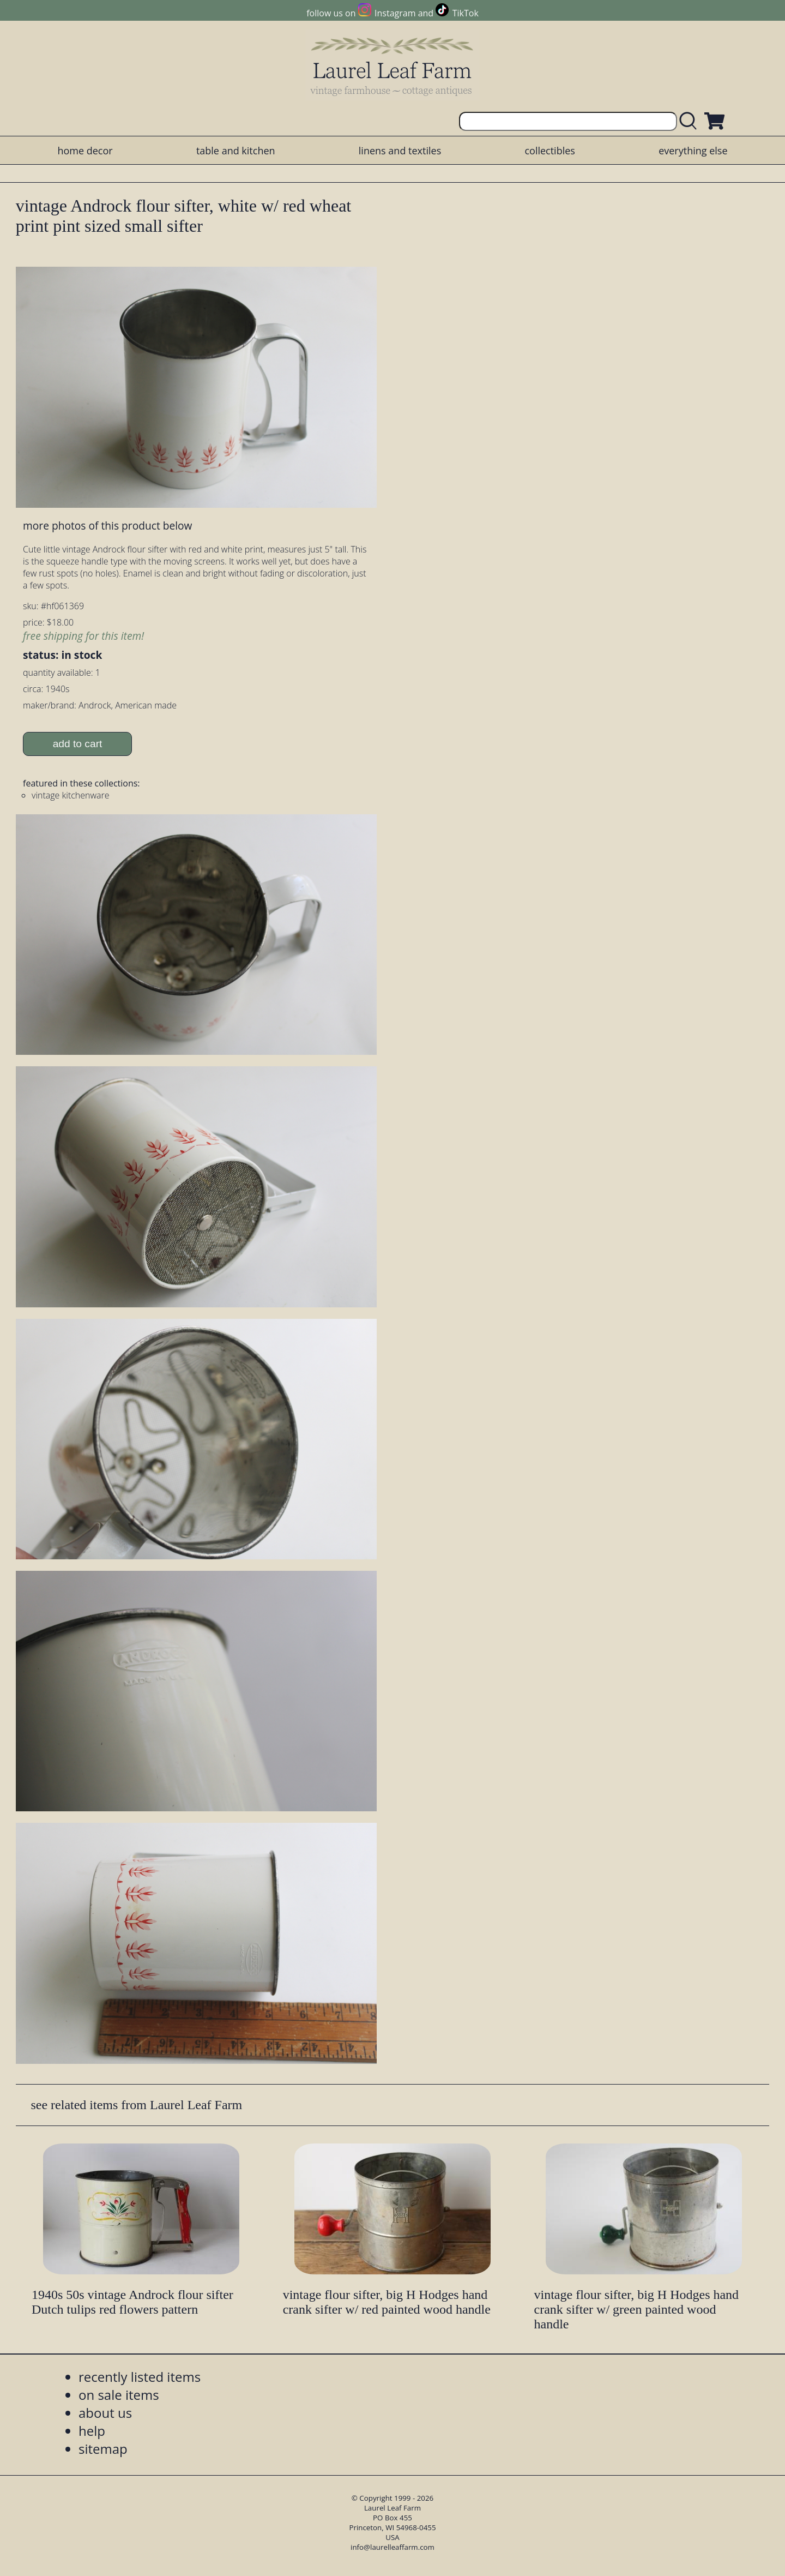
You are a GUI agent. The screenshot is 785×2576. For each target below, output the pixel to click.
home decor (84, 150)
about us (105, 2413)
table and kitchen (235, 150)
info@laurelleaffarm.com (392, 2547)
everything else (693, 150)
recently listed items (139, 2377)
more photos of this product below (107, 525)
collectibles (549, 150)
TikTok (465, 13)
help (91, 2431)
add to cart (77, 743)
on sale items (118, 2395)
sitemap (103, 2449)
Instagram (395, 13)
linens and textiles (400, 150)
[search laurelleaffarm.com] (690, 121)
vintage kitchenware (71, 795)
